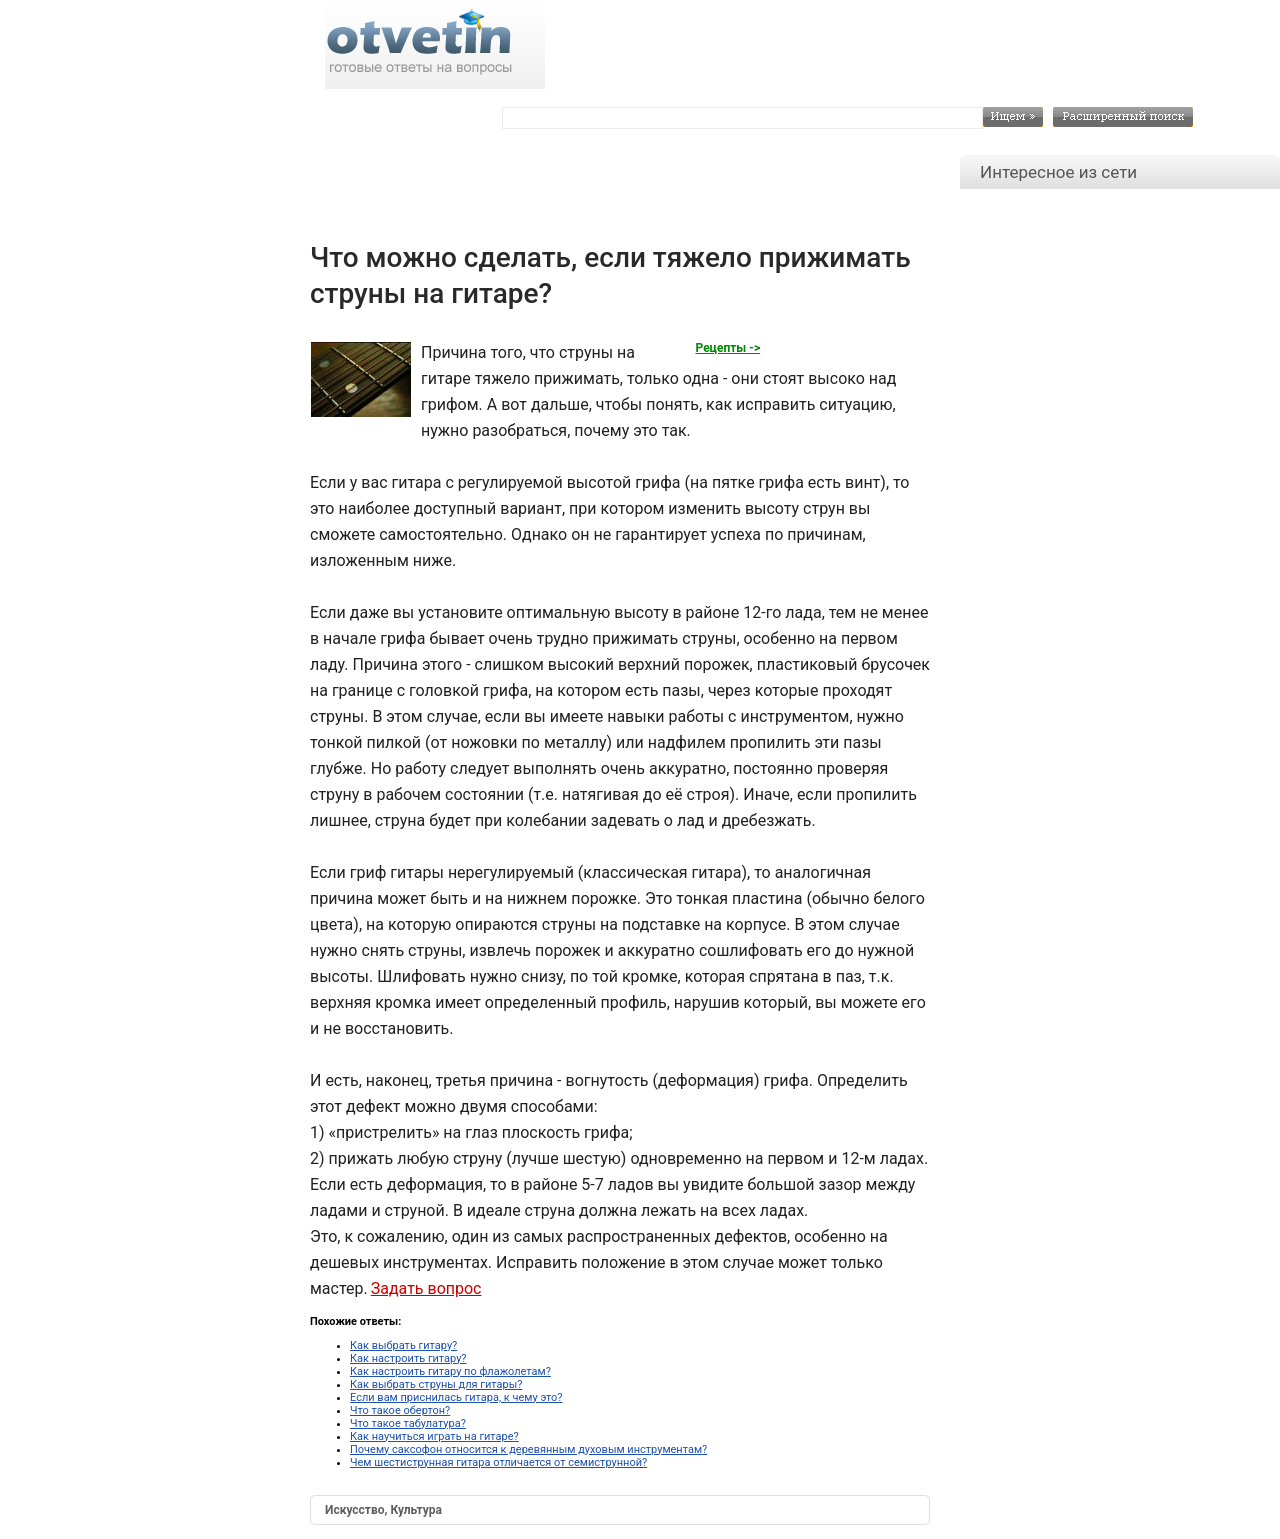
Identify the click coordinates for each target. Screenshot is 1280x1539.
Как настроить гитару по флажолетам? (450, 1371)
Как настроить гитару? (408, 1358)
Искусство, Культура (383, 1510)
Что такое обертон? (400, 1410)
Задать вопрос (426, 1288)
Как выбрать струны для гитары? (436, 1384)
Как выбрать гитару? (403, 1345)
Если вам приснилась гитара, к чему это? (456, 1397)
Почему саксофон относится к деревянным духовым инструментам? (528, 1449)
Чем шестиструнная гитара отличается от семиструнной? (498, 1462)
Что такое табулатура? (408, 1423)
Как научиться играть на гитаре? (434, 1436)
